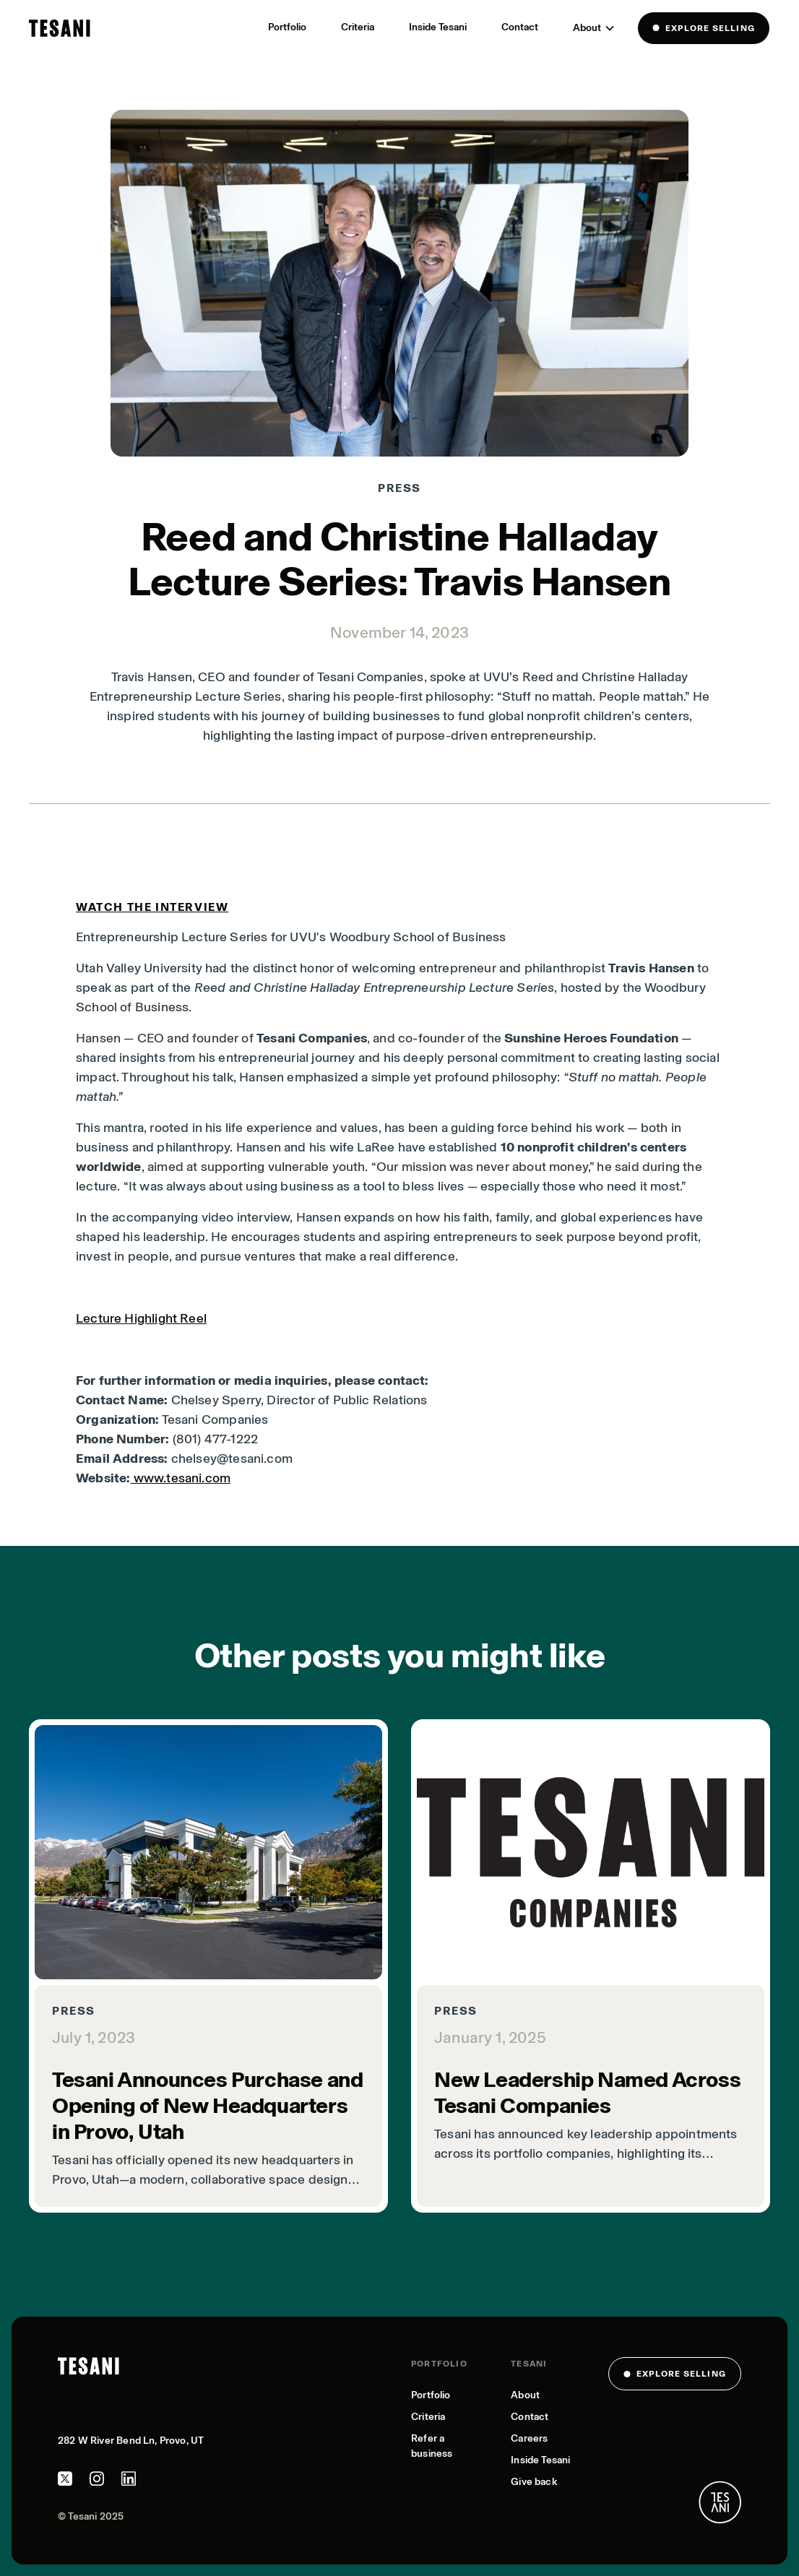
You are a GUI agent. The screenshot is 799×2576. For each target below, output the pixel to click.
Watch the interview (152, 907)
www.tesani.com (180, 1478)
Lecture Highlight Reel (141, 1318)
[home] (59, 28)
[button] (594, 28)
